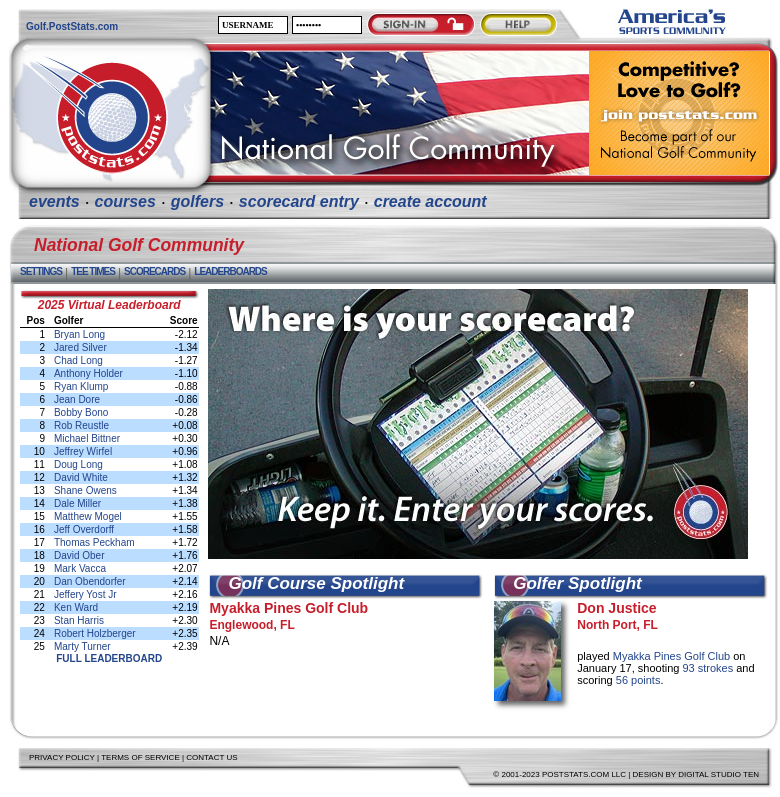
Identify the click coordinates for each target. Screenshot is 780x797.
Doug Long (78, 464)
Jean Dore (77, 399)
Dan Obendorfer (90, 581)
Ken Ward (76, 607)
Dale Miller (77, 503)
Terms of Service (140, 757)
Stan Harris (79, 620)
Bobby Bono (81, 412)
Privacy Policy (62, 757)
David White (81, 477)
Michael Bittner (87, 438)
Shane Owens (85, 490)
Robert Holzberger (95, 633)
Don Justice (616, 608)
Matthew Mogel (88, 516)
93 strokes (709, 668)
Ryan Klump (81, 386)
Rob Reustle (81, 425)
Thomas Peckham (94, 542)
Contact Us (211, 757)
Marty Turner (82, 646)
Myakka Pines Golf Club (288, 608)
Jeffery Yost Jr (85, 594)
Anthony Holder (88, 373)
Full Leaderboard (109, 658)
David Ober (79, 555)
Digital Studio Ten (718, 774)
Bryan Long (79, 334)
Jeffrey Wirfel (83, 451)
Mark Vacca (80, 568)
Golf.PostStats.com (72, 26)
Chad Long (78, 360)
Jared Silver (80, 347)
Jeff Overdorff (84, 529)
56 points (638, 680)
